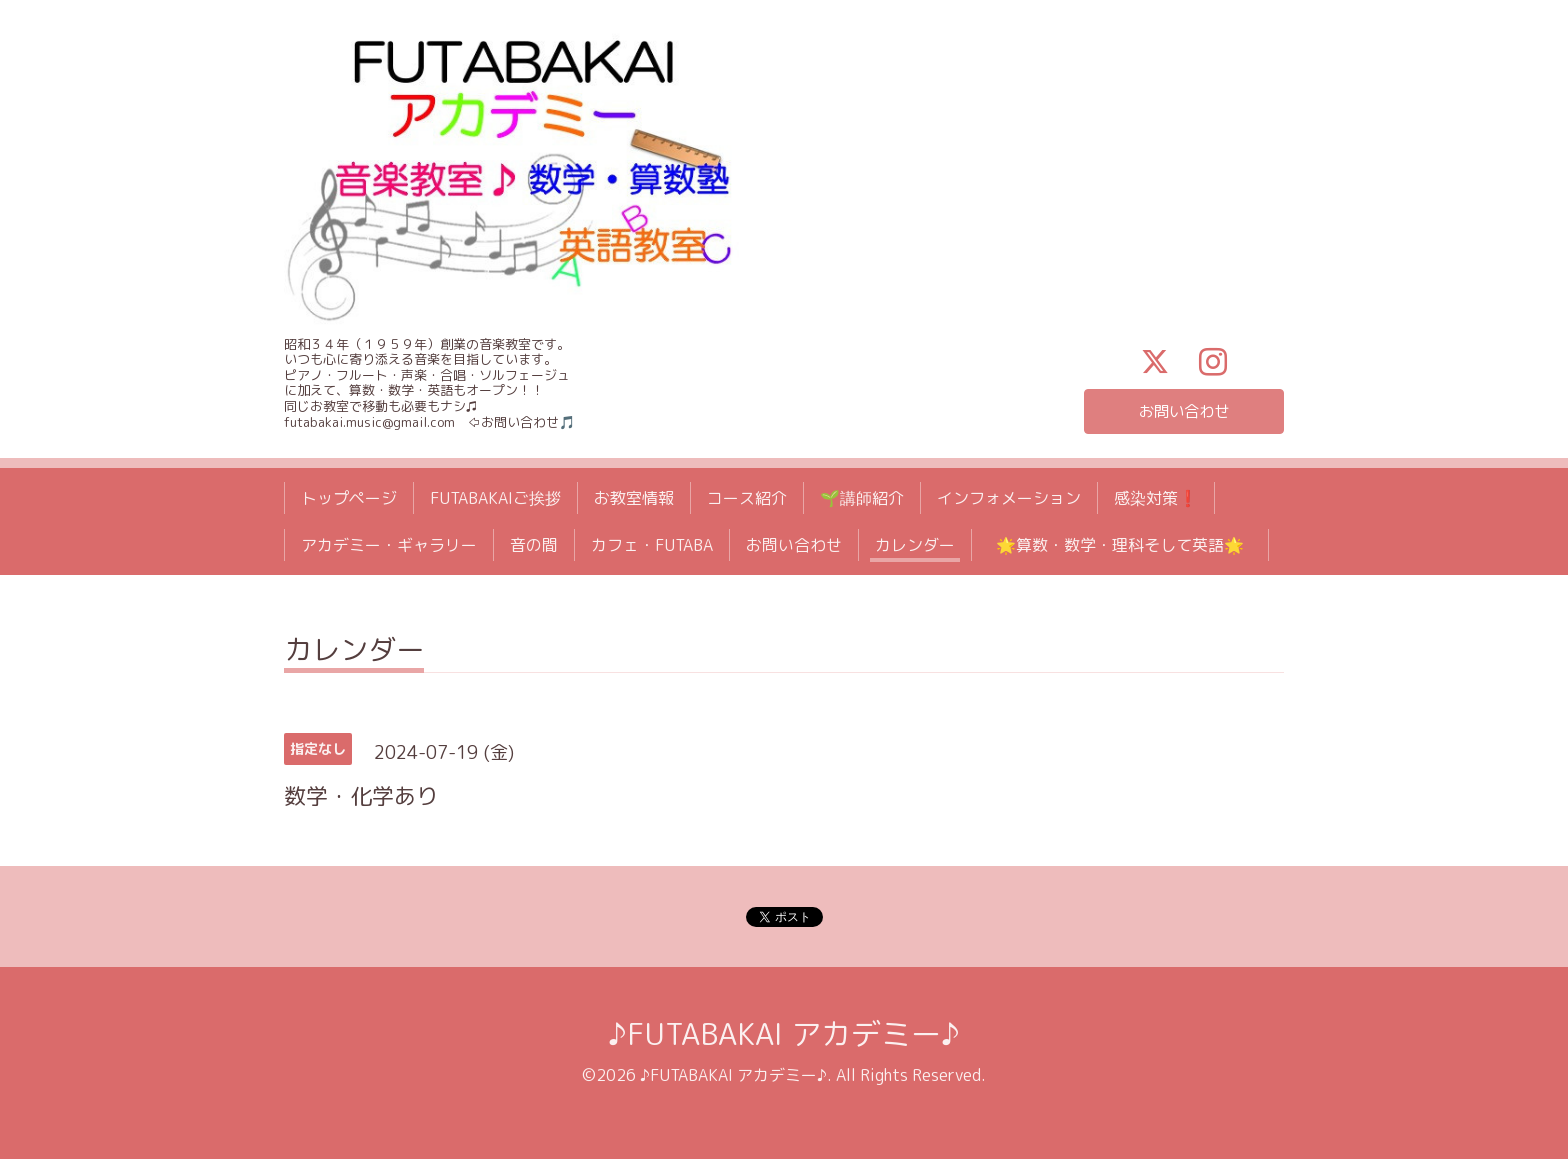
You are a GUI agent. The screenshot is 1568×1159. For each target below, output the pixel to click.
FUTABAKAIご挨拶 (495, 498)
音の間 (534, 545)
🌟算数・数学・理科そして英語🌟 (1128, 545)
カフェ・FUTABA (652, 545)
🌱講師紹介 (862, 498)
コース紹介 (747, 498)
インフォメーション (1009, 498)
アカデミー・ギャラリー (389, 545)
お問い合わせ (1184, 411)
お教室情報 (634, 498)
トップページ (349, 498)
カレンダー (915, 545)
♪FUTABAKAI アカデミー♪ (784, 1034)
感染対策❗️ (1156, 498)
